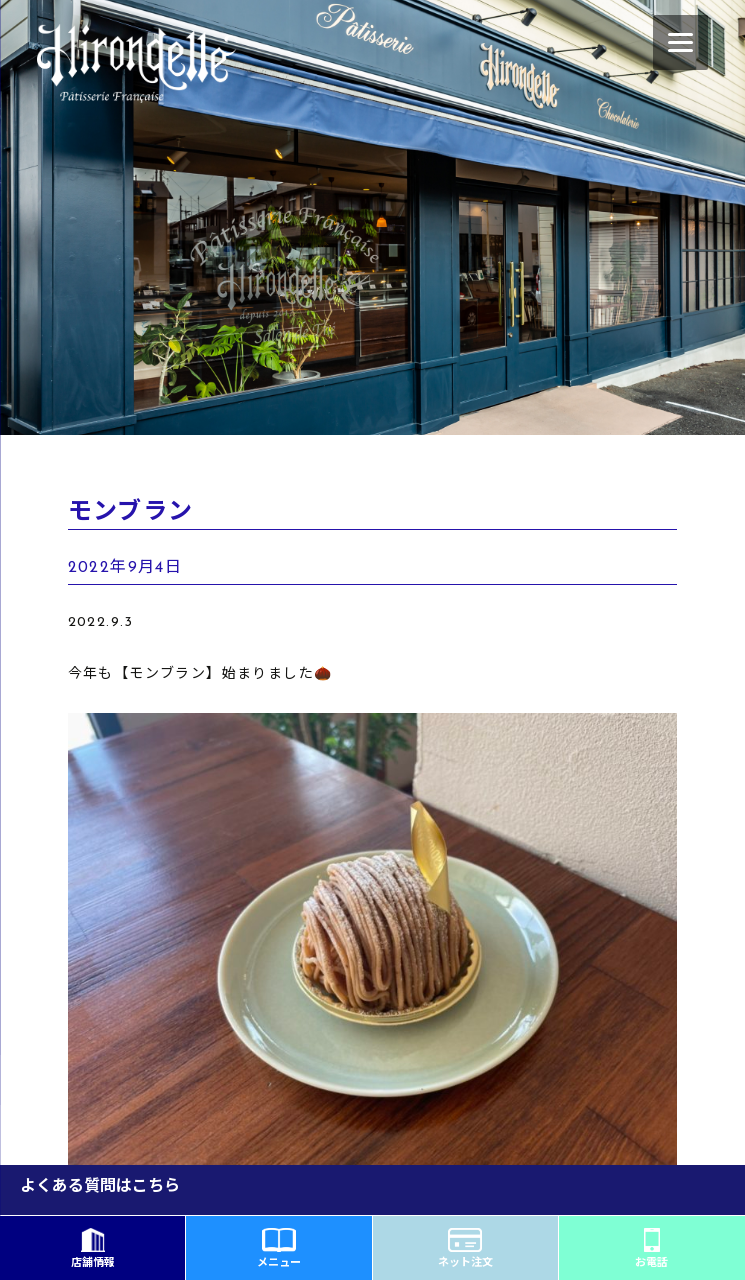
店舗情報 (93, 1248)
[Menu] (680, 42)
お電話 (651, 1248)
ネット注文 (465, 1248)
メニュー (279, 1248)
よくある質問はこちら (100, 1187)
